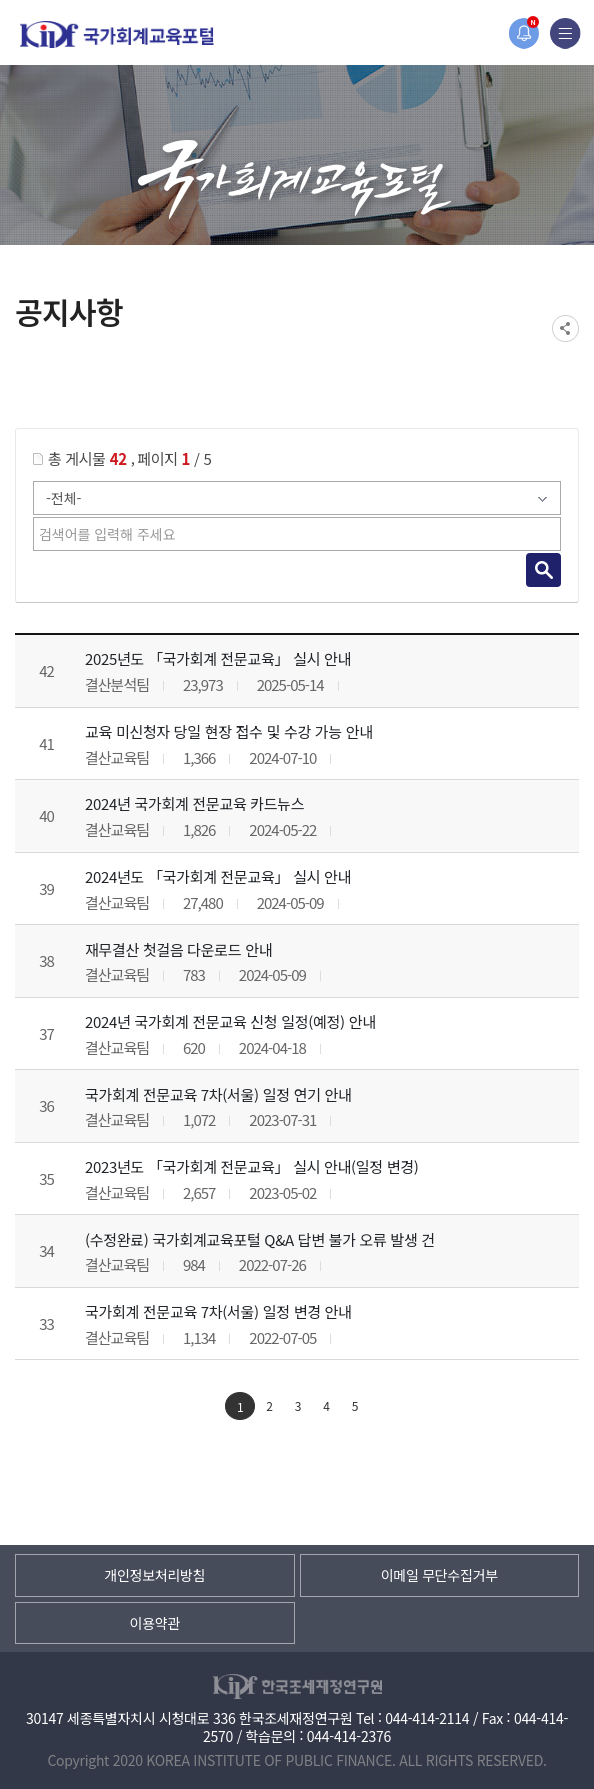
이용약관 (155, 1623)
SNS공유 (565, 328)
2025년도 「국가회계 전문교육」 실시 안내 (218, 658)
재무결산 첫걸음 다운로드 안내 (178, 949)
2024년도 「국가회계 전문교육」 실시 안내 (218, 876)
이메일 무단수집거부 (439, 1575)
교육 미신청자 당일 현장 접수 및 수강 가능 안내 (229, 731)
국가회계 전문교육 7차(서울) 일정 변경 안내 (218, 1311)
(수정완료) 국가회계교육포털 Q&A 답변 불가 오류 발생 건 (260, 1239)
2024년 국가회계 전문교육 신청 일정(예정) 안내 (230, 1021)
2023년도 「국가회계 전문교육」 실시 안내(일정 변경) (252, 1166)
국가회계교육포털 (117, 34)
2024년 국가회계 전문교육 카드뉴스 (194, 803)
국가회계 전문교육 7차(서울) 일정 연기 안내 (218, 1094)
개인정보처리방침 (154, 1575)
